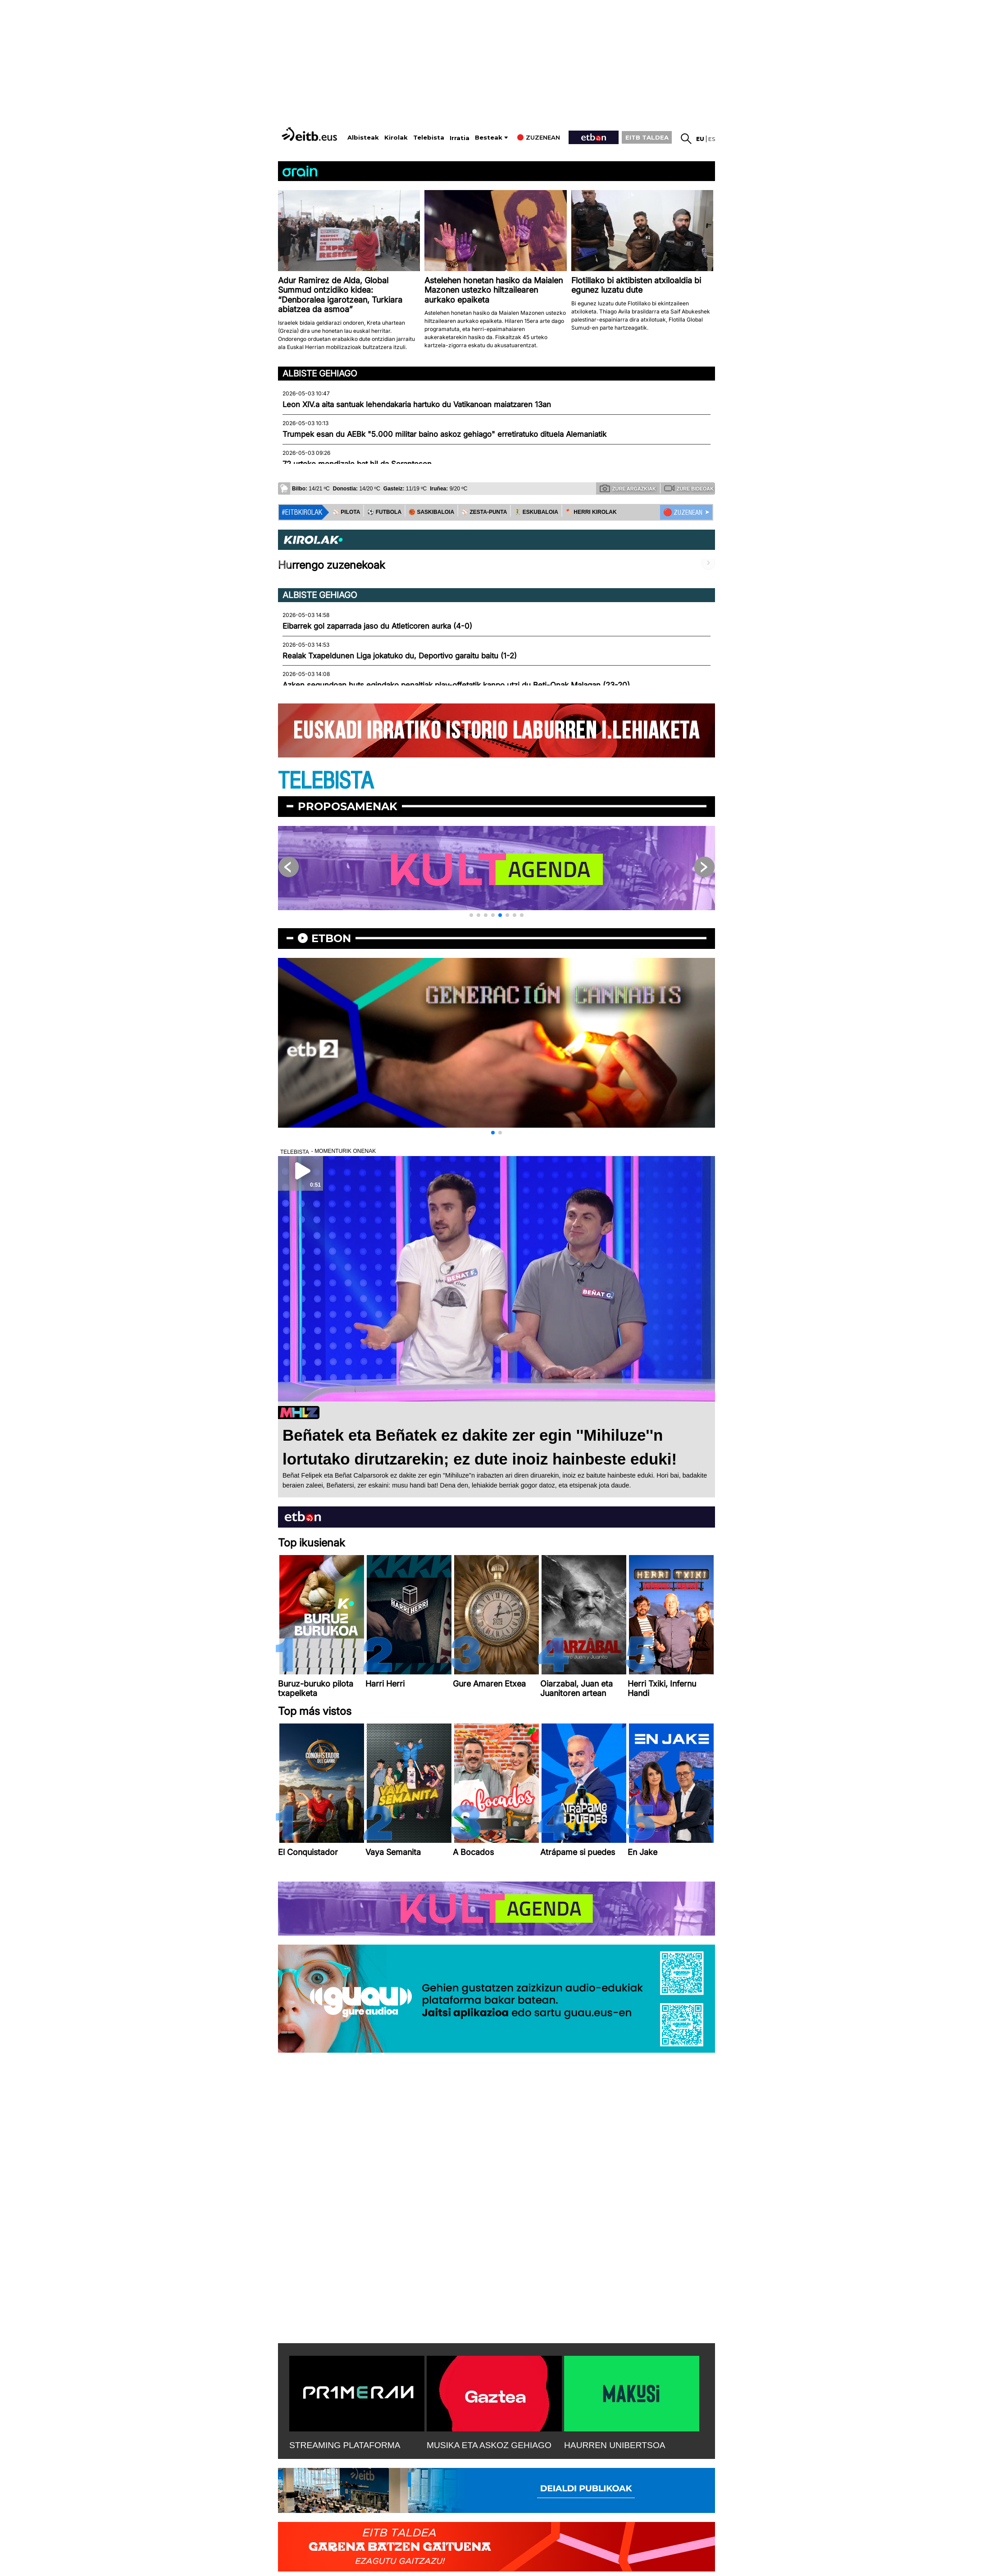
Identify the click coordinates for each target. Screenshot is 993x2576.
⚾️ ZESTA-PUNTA (484, 512)
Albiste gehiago (319, 373)
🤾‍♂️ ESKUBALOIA (536, 512)
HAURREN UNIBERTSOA (614, 2445)
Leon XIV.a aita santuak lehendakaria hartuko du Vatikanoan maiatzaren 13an (416, 404)
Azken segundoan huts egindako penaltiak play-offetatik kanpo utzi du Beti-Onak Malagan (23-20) (456, 684)
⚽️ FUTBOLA (384, 512)
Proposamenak (347, 806)
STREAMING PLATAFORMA (345, 2445)
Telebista (428, 137)
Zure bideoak (689, 488)
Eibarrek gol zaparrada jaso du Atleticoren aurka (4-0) (377, 625)
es (711, 139)
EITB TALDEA (647, 137)
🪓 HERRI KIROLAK (591, 512)
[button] (471, 915)
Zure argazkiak (628, 488)
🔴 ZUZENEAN (682, 512)
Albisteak (363, 137)
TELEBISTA (326, 781)
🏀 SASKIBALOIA (431, 512)
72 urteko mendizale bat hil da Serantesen (357, 463)
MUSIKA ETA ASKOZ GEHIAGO (489, 2445)
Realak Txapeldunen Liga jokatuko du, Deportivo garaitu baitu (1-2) (399, 655)
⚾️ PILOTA (346, 512)
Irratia (459, 138)
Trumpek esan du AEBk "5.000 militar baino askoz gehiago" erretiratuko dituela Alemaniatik (444, 434)
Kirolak (396, 137)
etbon (331, 938)
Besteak (488, 137)
